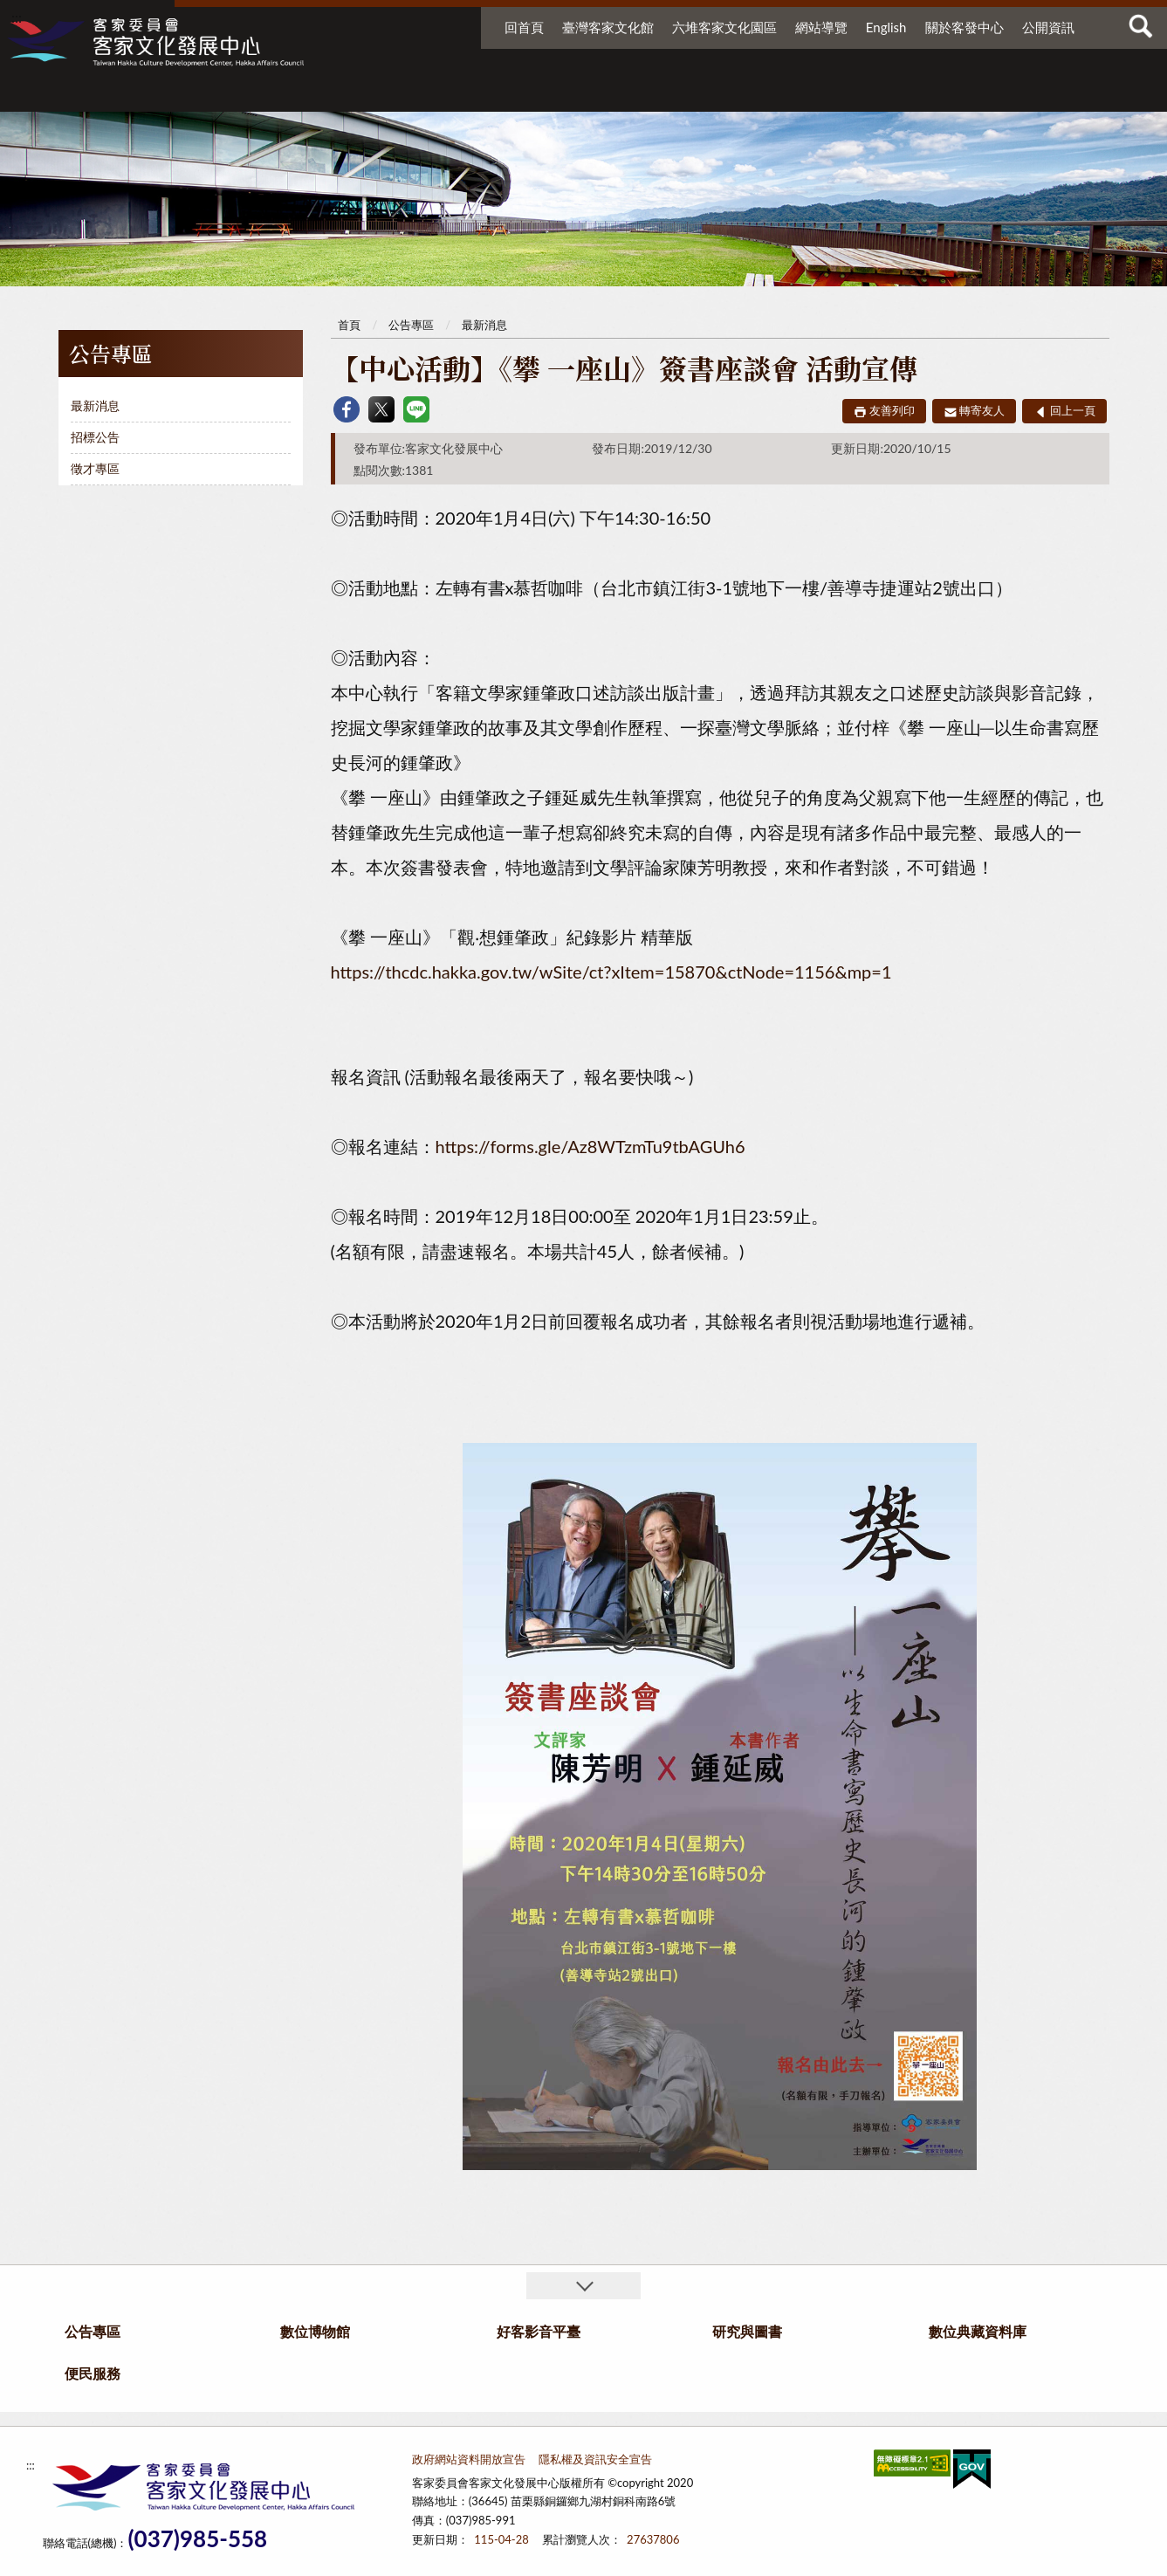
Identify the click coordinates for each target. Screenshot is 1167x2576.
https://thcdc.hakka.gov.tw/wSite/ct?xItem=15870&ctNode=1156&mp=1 (611, 971)
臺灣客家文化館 (608, 27)
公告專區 (441, 94)
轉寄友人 (982, 410)
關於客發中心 (964, 27)
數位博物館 (564, 94)
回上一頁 (1072, 410)
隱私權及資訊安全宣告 (595, 2459)
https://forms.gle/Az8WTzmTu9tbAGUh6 (590, 1146)
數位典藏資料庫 (923, 94)
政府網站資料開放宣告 (468, 2459)
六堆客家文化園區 (724, 27)
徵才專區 (95, 468)
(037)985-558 (197, 2539)
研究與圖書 (794, 94)
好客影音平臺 (686, 94)
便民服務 (1030, 94)
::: (16, 17)
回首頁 (524, 27)
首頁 (349, 325)
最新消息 (95, 405)
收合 (583, 2285)
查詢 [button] (1141, 26)
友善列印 (892, 410)
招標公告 (95, 436)
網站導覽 (821, 27)
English (886, 27)
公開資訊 (1048, 27)
